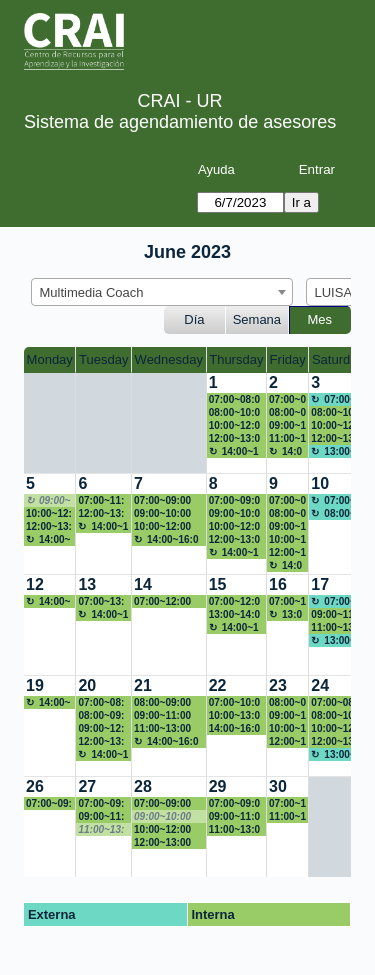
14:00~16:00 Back (234, 452)
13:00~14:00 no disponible (234, 615)
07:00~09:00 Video (162, 804)
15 (218, 584)
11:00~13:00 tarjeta (162, 729)
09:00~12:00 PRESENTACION (101, 729)
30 (278, 786)
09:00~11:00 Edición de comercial (336, 615)
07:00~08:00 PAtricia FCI (234, 400)
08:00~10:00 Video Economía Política (336, 413)
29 (218, 786)
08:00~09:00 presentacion (165, 703)
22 (218, 685)
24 (320, 685)
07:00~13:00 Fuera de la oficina (101, 602)
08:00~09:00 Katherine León (287, 703)
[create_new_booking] (337, 524)
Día (194, 319)
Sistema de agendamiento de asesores (180, 122)
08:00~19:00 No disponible (336, 514)
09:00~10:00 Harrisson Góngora (162, 514)
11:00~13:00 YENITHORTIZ (235, 830)
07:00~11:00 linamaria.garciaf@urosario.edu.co (102, 501)
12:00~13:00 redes (336, 439)
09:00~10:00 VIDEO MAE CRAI (287, 527)
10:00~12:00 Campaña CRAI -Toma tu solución (49, 514)
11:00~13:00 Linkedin (287, 439)
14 (143, 584)
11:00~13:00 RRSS (336, 628)
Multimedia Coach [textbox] (92, 292)
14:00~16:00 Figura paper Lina (234, 729)
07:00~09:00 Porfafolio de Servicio (236, 804)
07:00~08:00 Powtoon (287, 501)
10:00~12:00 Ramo (336, 426)
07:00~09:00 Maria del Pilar (235, 501)
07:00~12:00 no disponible (234, 602)
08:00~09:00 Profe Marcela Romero (287, 514)
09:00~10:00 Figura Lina (234, 514)
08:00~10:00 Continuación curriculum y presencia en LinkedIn (236, 413)
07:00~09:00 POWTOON (162, 501)
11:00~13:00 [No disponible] (103, 830)
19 (35, 685)
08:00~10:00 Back (336, 716)
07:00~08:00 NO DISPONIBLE (336, 703)
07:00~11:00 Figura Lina (287, 804)
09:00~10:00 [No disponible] (48, 501)
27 (87, 786)
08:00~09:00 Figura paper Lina (103, 716)
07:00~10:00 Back (234, 703)
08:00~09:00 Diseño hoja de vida (287, 413)
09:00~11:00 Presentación (287, 426)
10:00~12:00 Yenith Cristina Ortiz (287, 729)
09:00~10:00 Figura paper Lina (287, 716)
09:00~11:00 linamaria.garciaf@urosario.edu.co (235, 817)
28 (143, 786)
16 (278, 584)
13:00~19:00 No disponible (336, 452)
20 (87, 685)
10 (320, 483)
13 (87, 584)
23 (278, 685)
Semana (257, 319)
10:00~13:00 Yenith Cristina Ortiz (234, 716)
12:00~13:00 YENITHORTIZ (167, 843)
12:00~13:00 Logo (101, 742)
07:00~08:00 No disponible (336, 400)
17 (320, 584)
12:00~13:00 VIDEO (287, 553)
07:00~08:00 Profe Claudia (287, 400)
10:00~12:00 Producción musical (287, 540)
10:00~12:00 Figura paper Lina (336, 729)
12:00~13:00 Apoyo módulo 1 (234, 439)
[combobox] (162, 292)
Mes (320, 319)
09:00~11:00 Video (101, 817)
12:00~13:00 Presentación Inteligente (49, 527)
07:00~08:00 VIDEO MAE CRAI (102, 703)
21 (143, 685)
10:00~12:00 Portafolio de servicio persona (164, 830)
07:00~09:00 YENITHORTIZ (49, 804)
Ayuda (216, 169)
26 (35, 786)
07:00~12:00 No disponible (167, 602)
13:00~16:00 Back (287, 615)
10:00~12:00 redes (234, 426)
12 (35, 584)
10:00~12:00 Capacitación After (234, 527)
